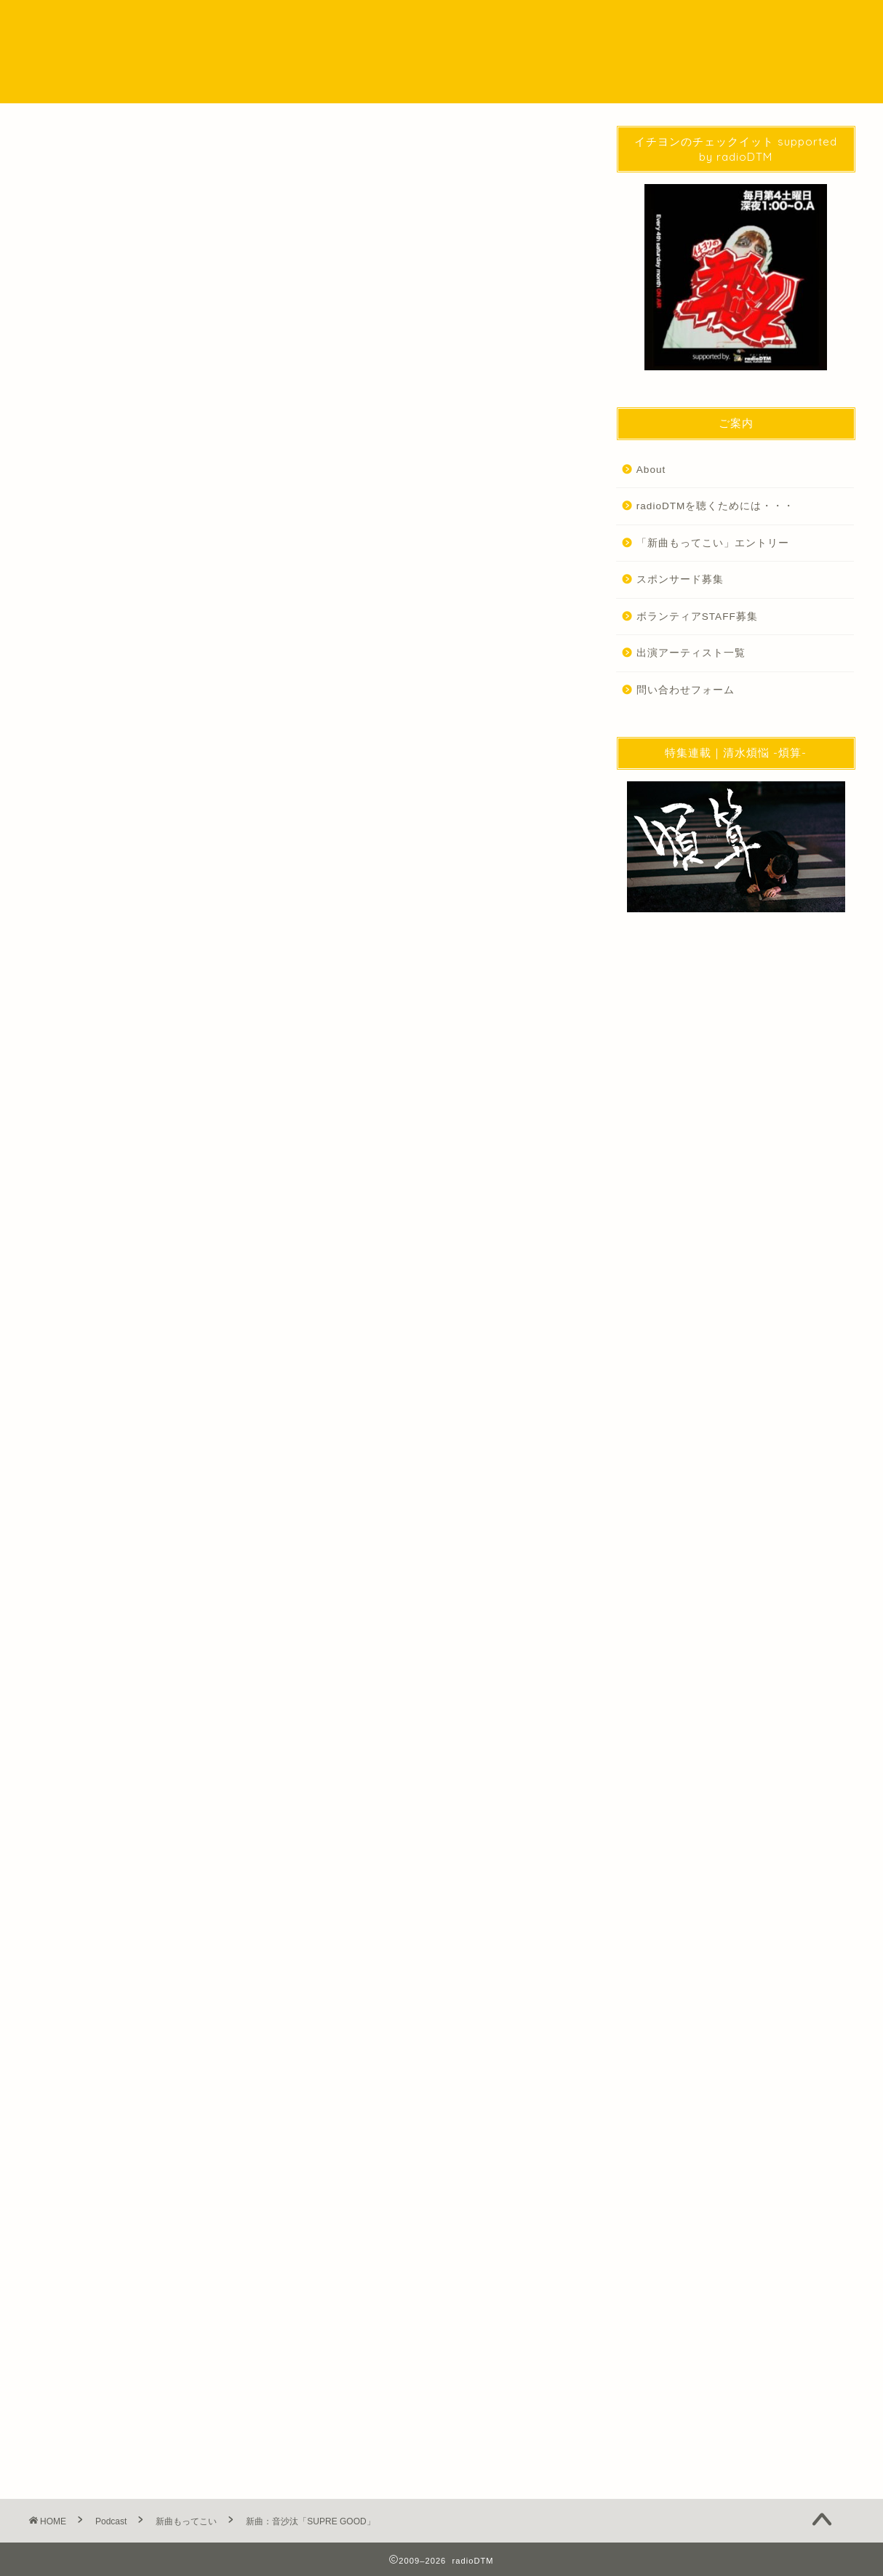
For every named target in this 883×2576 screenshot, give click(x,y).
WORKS (645, 22)
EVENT (576, 22)
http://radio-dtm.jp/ (170, 1961)
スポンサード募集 (680, 579)
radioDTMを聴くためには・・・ (715, 506)
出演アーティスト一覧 (691, 652)
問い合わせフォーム (685, 690)
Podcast (432, 22)
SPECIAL (505, 22)
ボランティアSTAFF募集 (697, 616)
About (651, 469)
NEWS (363, 22)
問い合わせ (723, 22)
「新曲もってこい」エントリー (712, 543)
